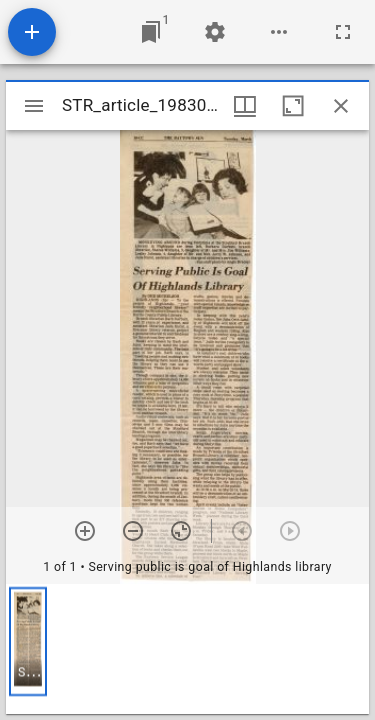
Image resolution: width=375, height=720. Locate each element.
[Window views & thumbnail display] (245, 106)
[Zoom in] (85, 531)
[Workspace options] (279, 32)
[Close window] (341, 106)
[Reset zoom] (181, 531)
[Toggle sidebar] (34, 106)
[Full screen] (343, 32)
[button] (28, 641)
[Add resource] (32, 32)
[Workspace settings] (215, 32)
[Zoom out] (133, 531)
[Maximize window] (293, 106)
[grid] (187, 649)
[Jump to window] (151, 32)
